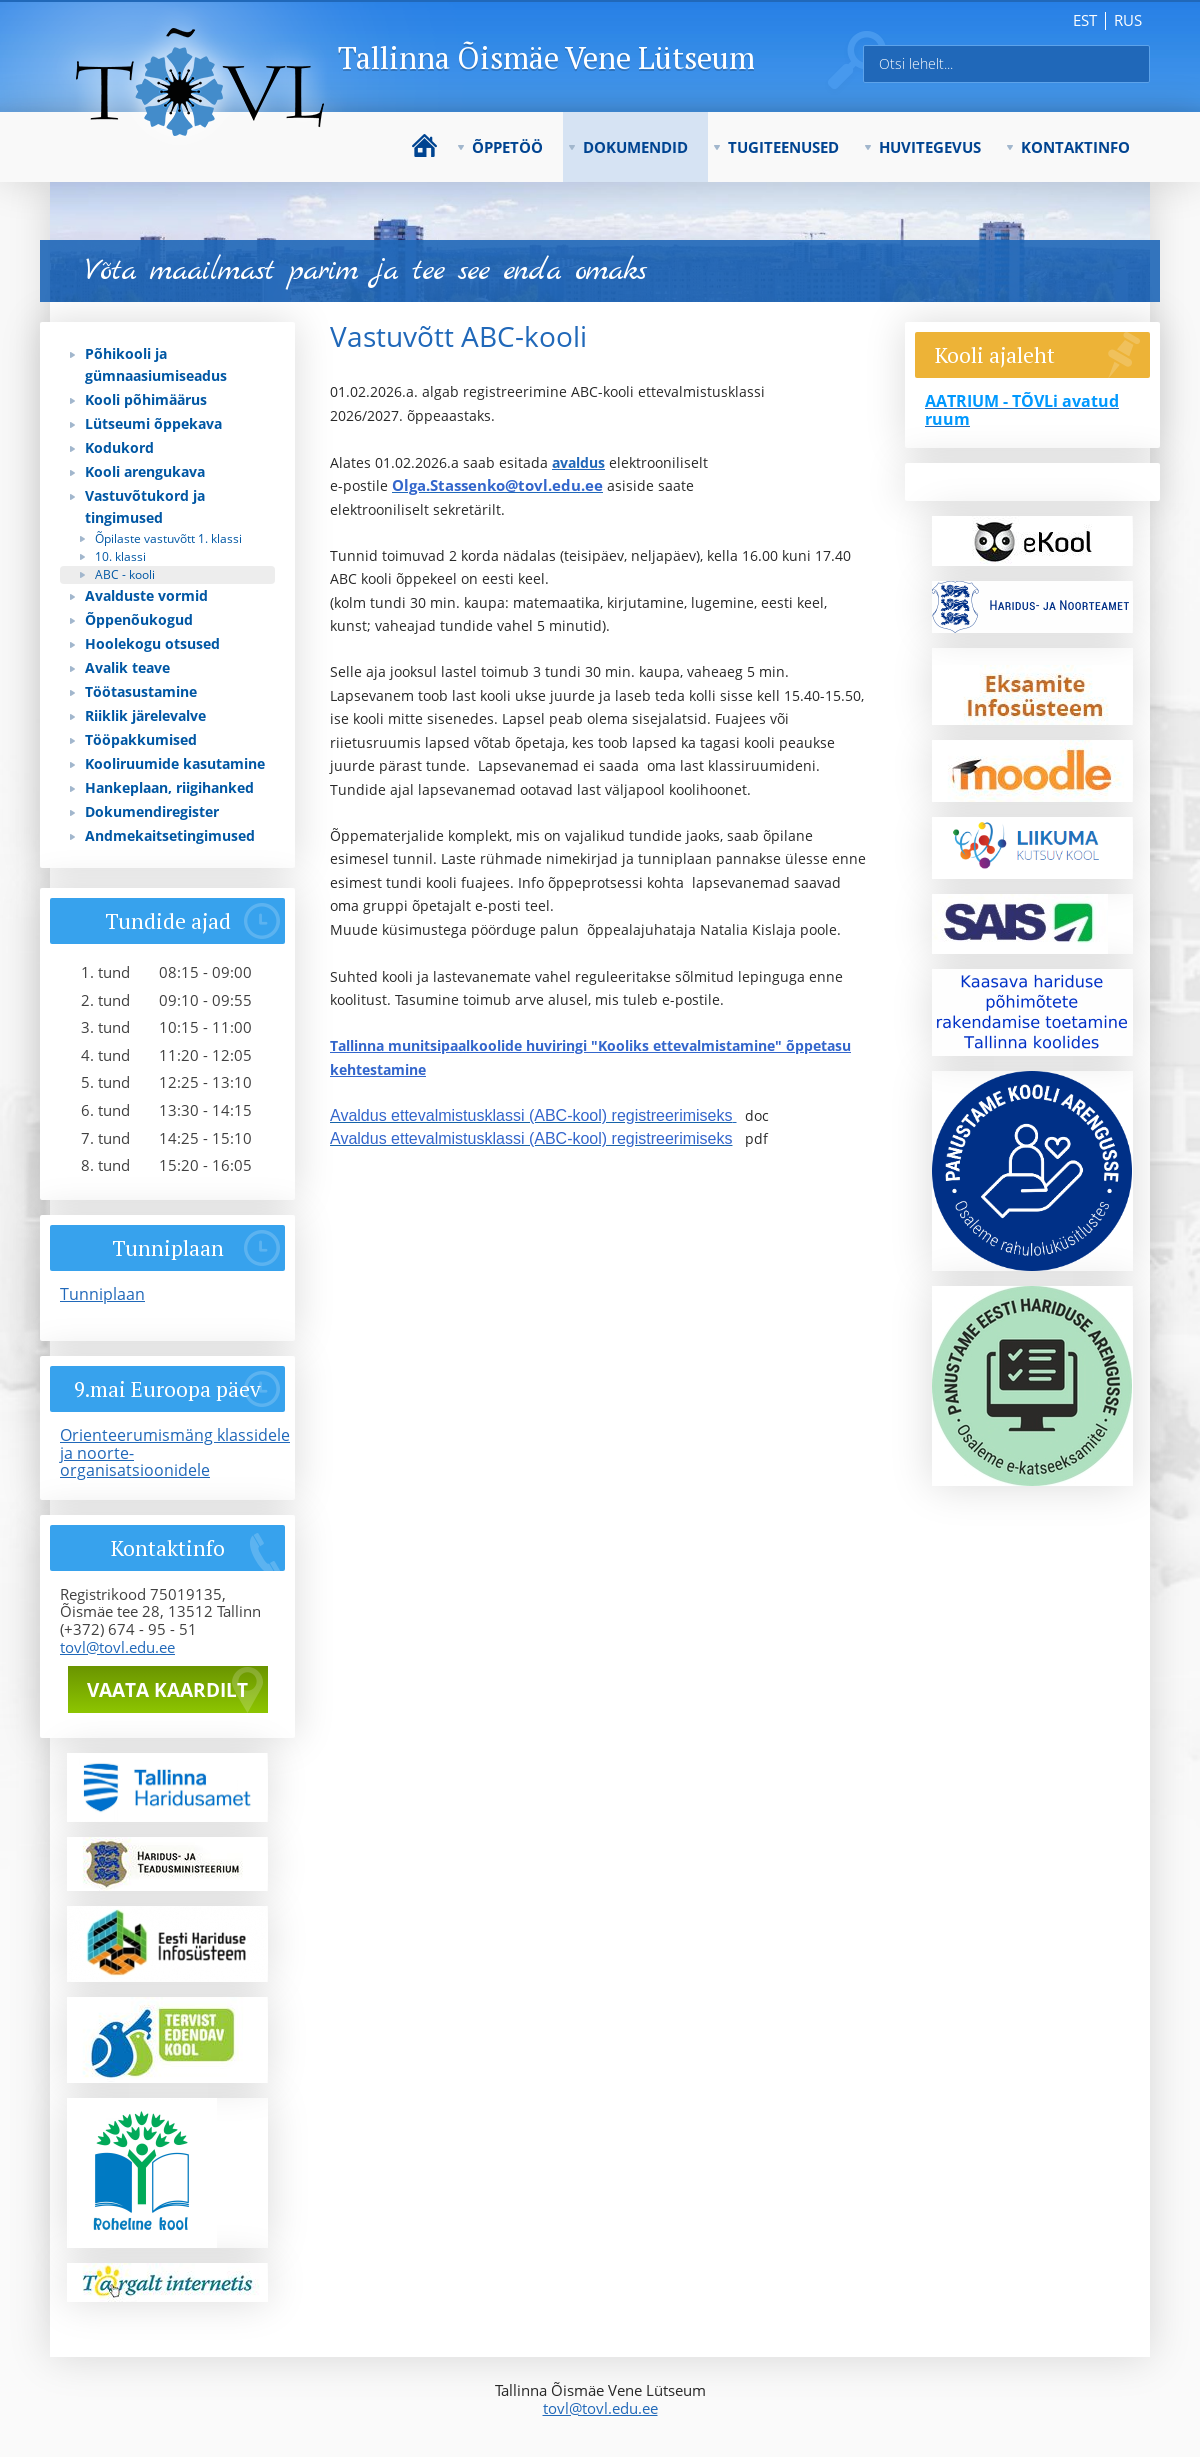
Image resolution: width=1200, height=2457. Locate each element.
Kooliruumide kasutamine (175, 763)
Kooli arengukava (145, 471)
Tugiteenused (783, 147)
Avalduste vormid (146, 595)
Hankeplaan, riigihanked (169, 787)
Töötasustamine (141, 691)
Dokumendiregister (152, 811)
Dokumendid (635, 147)
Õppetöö (507, 147)
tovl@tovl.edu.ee (117, 1647)
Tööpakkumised (141, 739)
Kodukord (119, 447)
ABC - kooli (125, 574)
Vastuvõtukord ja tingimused (145, 506)
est (1085, 20)
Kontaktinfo (1075, 147)
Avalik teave (127, 667)
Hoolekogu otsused (152, 643)
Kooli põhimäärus (146, 399)
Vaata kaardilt (167, 1690)
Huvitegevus (930, 147)
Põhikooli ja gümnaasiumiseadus (156, 364)
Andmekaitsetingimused (170, 835)
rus (1128, 20)
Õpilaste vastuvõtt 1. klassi (168, 538)
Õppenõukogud (139, 619)
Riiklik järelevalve (145, 715)
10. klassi (120, 556)
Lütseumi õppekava (153, 423)
